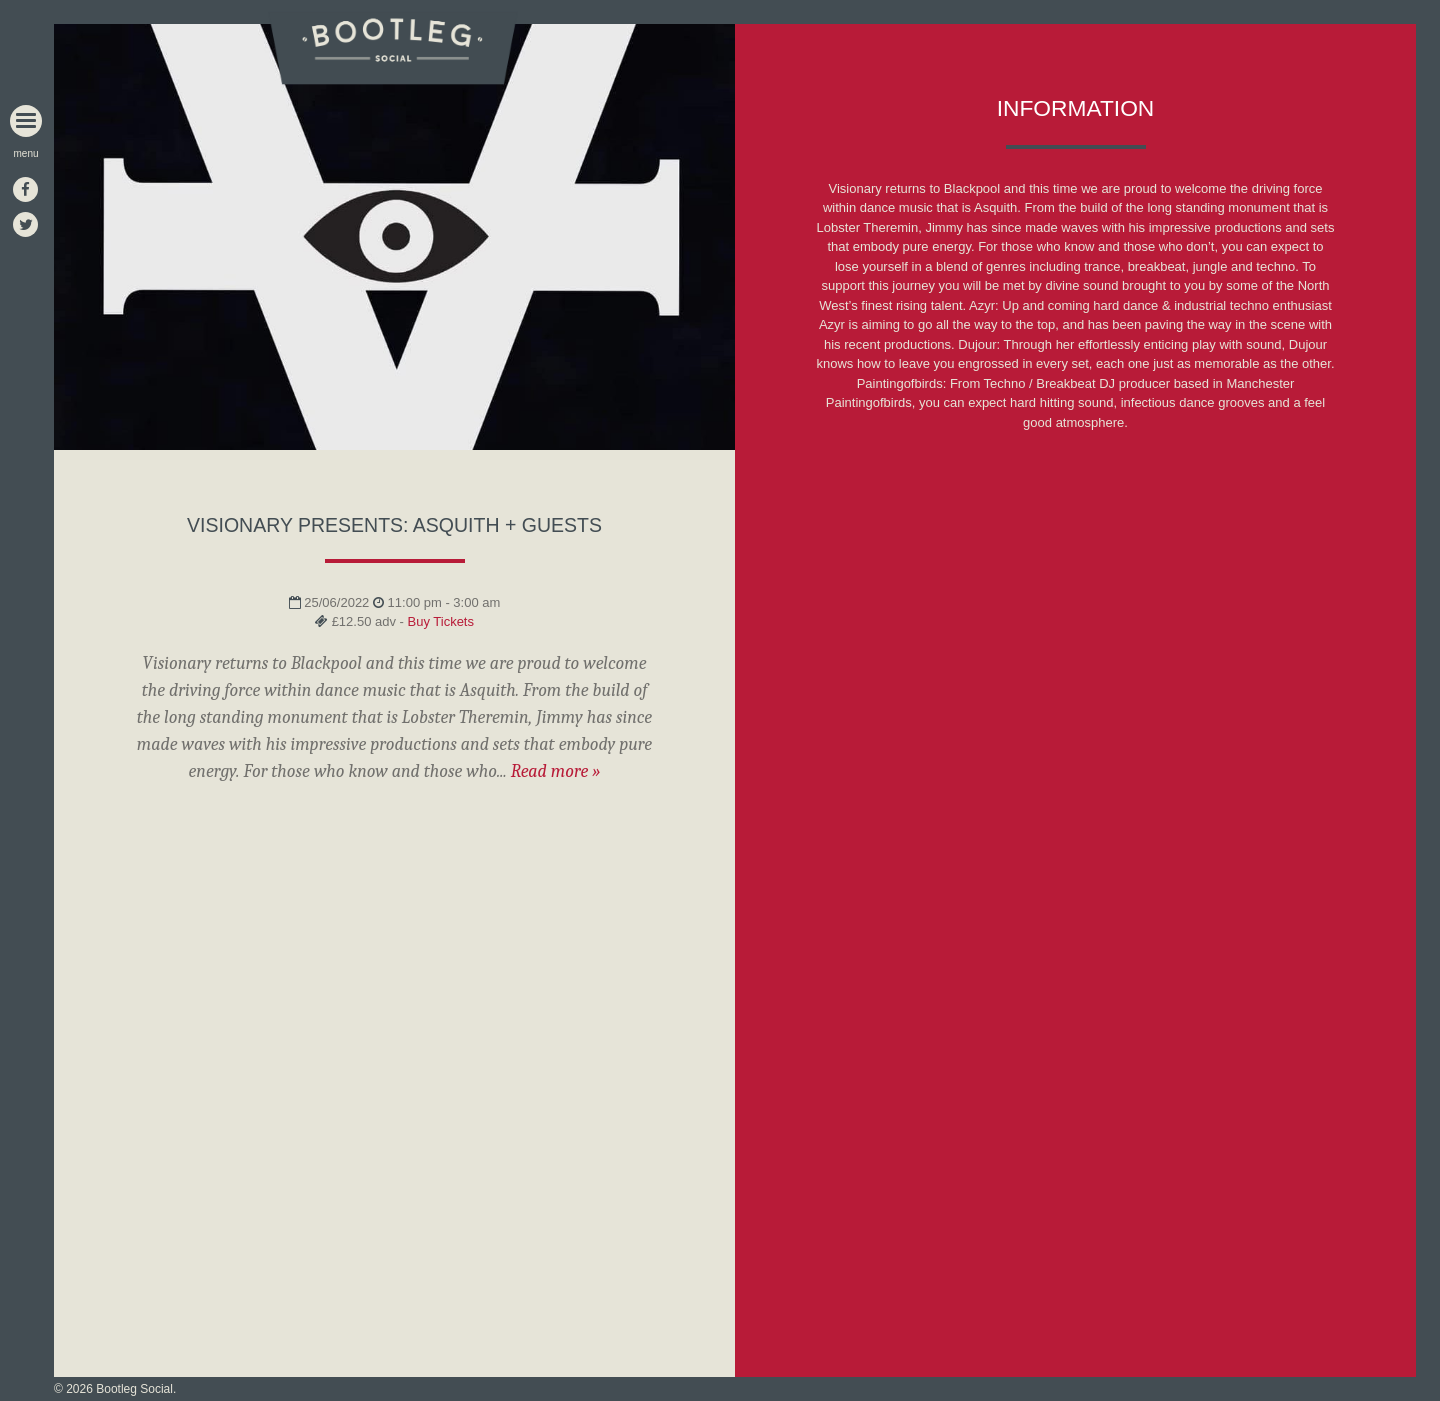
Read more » (556, 771)
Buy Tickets (441, 621)
